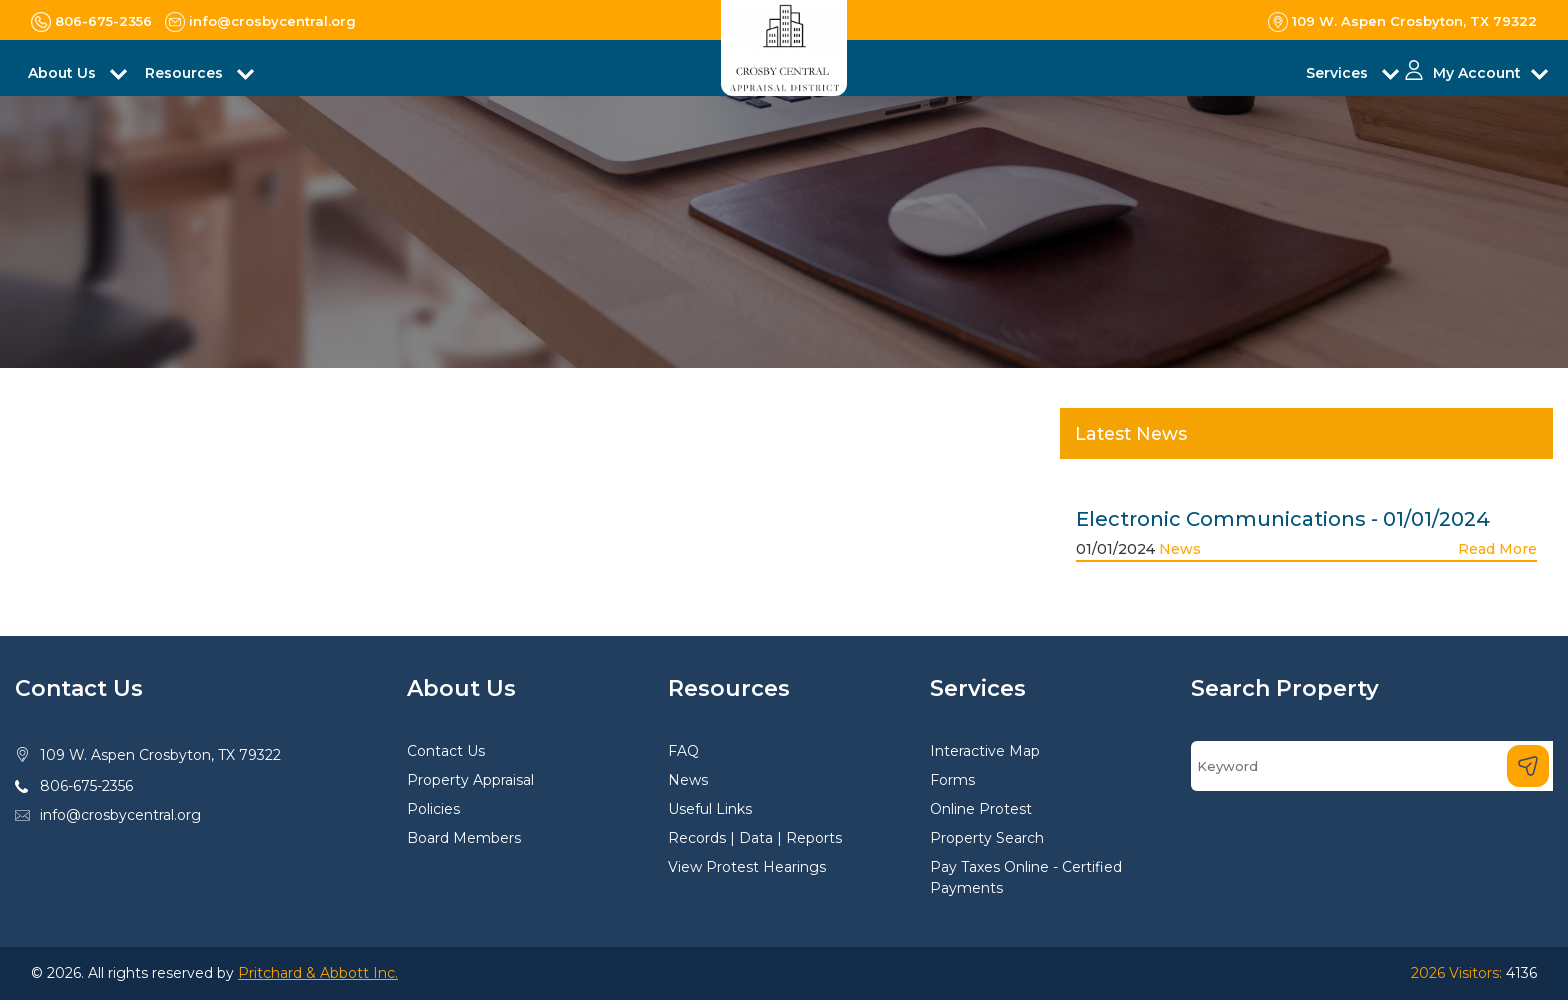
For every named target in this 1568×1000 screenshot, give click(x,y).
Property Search (987, 838)
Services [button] (1339, 73)
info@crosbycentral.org (120, 815)
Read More (1497, 549)
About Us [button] (64, 73)
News (1180, 549)
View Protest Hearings (747, 867)
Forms (952, 780)
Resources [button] (186, 73)
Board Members (464, 838)
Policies (433, 809)
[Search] (1372, 766)
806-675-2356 (86, 786)
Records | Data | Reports (755, 838)
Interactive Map (985, 751)
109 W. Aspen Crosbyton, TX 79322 (160, 755)
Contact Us (446, 751)
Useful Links (710, 809)
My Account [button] (1477, 73)
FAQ (683, 751)
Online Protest (981, 809)
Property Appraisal (470, 780)
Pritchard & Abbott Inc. (318, 973)
